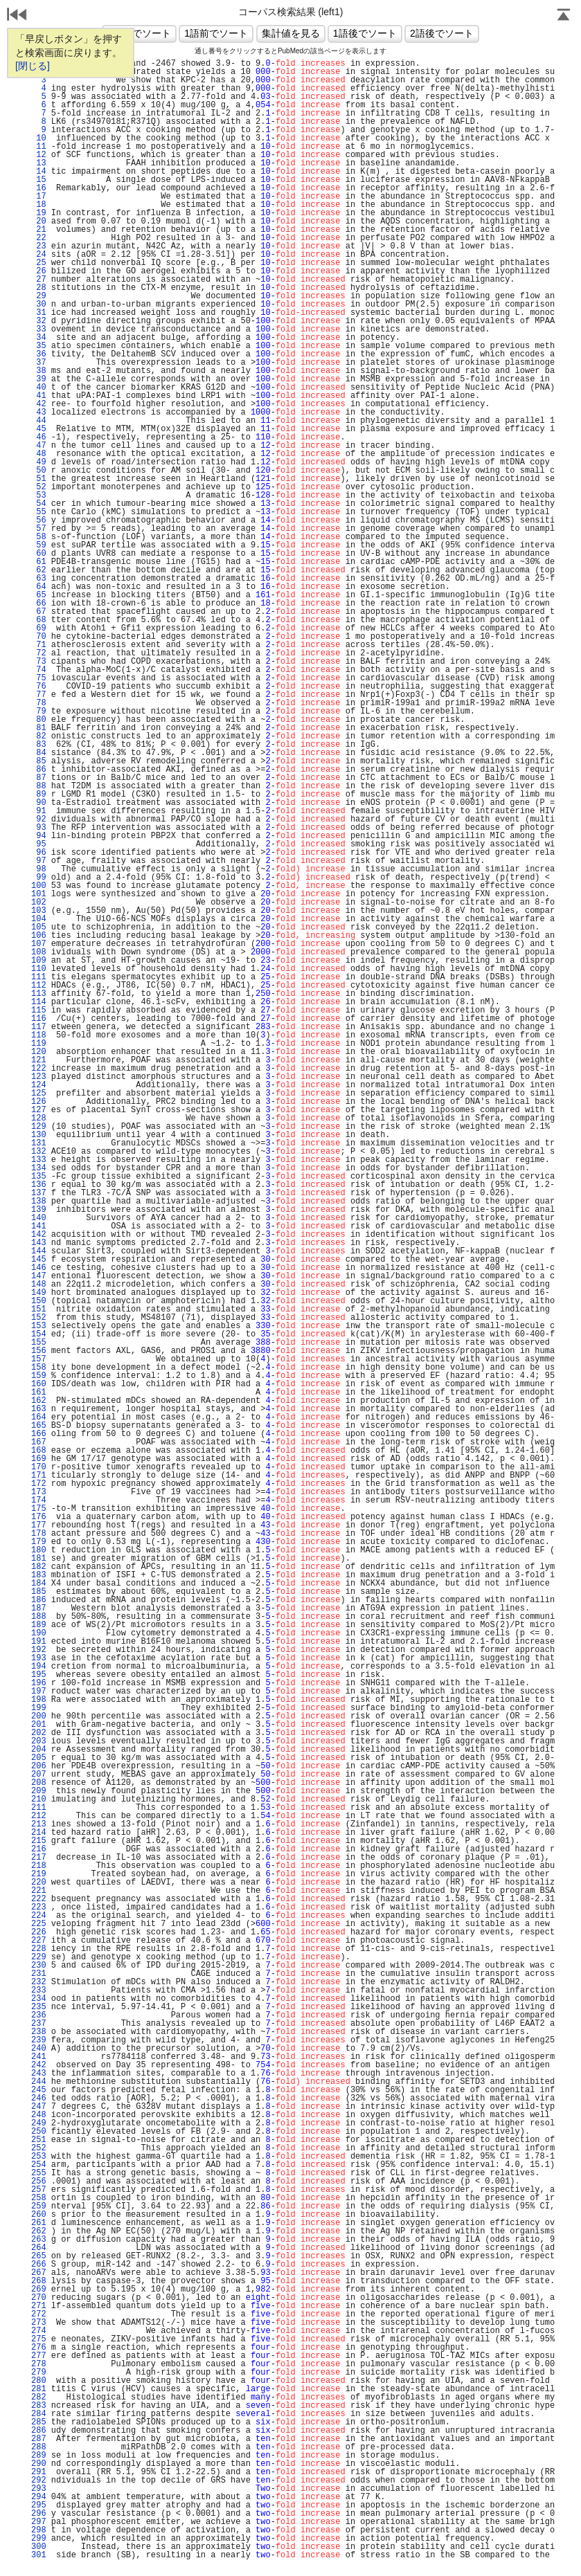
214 (38, 1833)
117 (38, 1027)
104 (38, 919)
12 (38, 155)
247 (38, 2107)
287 (38, 2439)
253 (38, 2156)
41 (38, 396)
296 (38, 2514)
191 (38, 1642)
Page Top (564, 15)
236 (38, 2015)
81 (38, 728)
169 (38, 1459)
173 (38, 1492)
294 (38, 2497)
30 (38, 304)
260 (38, 2215)
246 (38, 2098)
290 (38, 2464)
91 (38, 811)
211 (38, 1808)
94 (38, 836)
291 (38, 2472)
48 (38, 454)
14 (38, 171)
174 (38, 1500)
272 (38, 2314)
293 (38, 2489)
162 (38, 1401)
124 (38, 1085)
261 (38, 2223)
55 (38, 512)
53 (38, 495)
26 (38, 271)
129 (38, 1127)
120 (38, 1052)
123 (38, 1077)
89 (38, 794)
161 (38, 1392)
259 (38, 2206)
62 (38, 570)
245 (38, 2090)
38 (38, 371)
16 (38, 188)
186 (38, 1600)
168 (38, 1450)
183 (38, 1575)
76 (38, 686)
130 (38, 1135)
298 (38, 2530)
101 (38, 894)
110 (38, 969)
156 (38, 1351)
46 (38, 437)
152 (38, 1318)
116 (38, 1019)
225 (38, 1924)
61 (38, 562)
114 (38, 1002)
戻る (17, 15)
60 (38, 554)
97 (38, 861)
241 (38, 2057)
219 (38, 1874)
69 (38, 628)
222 (38, 1899)
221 (38, 1891)
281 (38, 2389)
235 (38, 2007)
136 (38, 1185)
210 (38, 1799)
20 (38, 221)
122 (38, 1068)
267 (38, 2273)
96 (38, 853)
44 (38, 421)
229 (38, 1957)
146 (38, 1268)
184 (38, 1583)
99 (38, 877)
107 (38, 944)
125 (38, 1093)
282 (38, 2397)
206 (38, 1766)
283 (38, 2406)
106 (38, 936)
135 (38, 1176)
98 (38, 869)
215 (38, 1841)
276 (38, 2347)
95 (38, 844)
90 (38, 803)
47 (38, 446)
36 (38, 354)
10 (38, 138)
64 (38, 587)
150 (38, 1301)
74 (38, 670)
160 (38, 1384)
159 (38, 1376)
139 (38, 1210)
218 (38, 1866)
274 (38, 2331)
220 (38, 1882)
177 (38, 1525)
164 (38, 1417)
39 (38, 379)
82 (38, 736)
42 (38, 404)
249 (38, 2123)
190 (38, 1633)
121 (38, 1060)
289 (38, 2455)
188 (38, 1617)
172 (38, 1484)
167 (38, 1442)
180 (38, 1550)
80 (38, 720)
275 (38, 2339)
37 (38, 363)
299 (38, 2538)
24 (38, 255)
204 (38, 1749)
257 (38, 2190)
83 (38, 745)
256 (38, 2181)
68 (38, 620)
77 (38, 695)
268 (38, 2281)
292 (38, 2480)
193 (38, 1658)
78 (38, 703)
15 (38, 180)
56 (38, 520)
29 (38, 296)
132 (38, 1152)
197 (38, 1691)
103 (38, 911)
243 (38, 2073)
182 (38, 1567)
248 (38, 2115)
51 (38, 479)
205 (38, 1758)
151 (38, 1309)
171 (38, 1475)
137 (38, 1193)
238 (38, 2032)
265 (38, 2256)
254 (38, 2165)
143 (38, 1243)
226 (38, 1932)
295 (38, 2505)
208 (38, 1783)
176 (38, 1517)
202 (38, 1733)
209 (38, 1791)
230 (38, 1965)
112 (38, 985)
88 (38, 786)
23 (38, 246)
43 (38, 412)
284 (38, 2414)
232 (38, 1982)
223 (38, 1907)
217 (38, 1857)
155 (38, 1343)
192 (38, 1650)
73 (38, 661)
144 (38, 1251)
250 (38, 2132)
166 (38, 1434)
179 (38, 1542)
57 (38, 529)
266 (38, 2264)
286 (38, 2431)
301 (38, 2555)
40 (38, 387)
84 (38, 753)
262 (38, 2231)
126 (38, 1102)
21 (38, 230)
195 (38, 1675)
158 (38, 1367)
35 (38, 346)
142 (38, 1235)
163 (38, 1409)
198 (38, 1700)
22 (38, 238)
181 (38, 1558)
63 (38, 578)
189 (38, 1625)
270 (38, 2298)
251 (38, 2140)
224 (38, 1916)
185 (38, 1592)
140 (38, 1218)
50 (38, 470)
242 (38, 2065)
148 (38, 1284)
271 (38, 2306)
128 (38, 1118)
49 (38, 462)
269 (38, 2289)
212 (38, 1816)
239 (38, 2040)
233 (38, 1990)
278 (38, 2364)
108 (38, 952)
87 (38, 778)
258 (38, 2198)
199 (38, 1708)
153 (38, 1326)
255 (38, 2173)
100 (38, 886)
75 (38, 678)
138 (38, 1201)
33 (38, 329)
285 (38, 2422)
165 (38, 1426)
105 (38, 927)
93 (38, 828)
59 (38, 545)
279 (38, 2372)
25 (38, 263)
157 (38, 1359)
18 (38, 205)
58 (38, 537)
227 (38, 1940)
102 (38, 902)
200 (38, 1716)
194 (38, 1666)
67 (38, 612)
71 (38, 645)
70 (38, 637)
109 (38, 960)
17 (38, 196)
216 (38, 1849)
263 (38, 2239)
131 (38, 1143)
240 (38, 2048)
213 (38, 1824)
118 (38, 1035)
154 (38, 1334)
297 (38, 2522)
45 (38, 429)
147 (38, 1276)
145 (38, 1259)
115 (38, 1010)
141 (38, 1226)
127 (38, 1110)
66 (38, 603)
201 (38, 1725)
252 (38, 2148)
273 (38, 2323)
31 (38, 313)
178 (38, 1534)
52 (38, 487)
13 (38, 163)
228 (38, 1949)
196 (38, 1683)
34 (38, 338)
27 (38, 279)
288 (38, 2447)
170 (38, 1467)
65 (38, 595)
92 (38, 819)
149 (38, 1293)
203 (38, 1741)
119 (38, 1044)
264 (38, 2248)
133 (38, 1160)
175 (38, 1509)
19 (38, 213)
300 (38, 2547)
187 (38, 1608)
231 (38, 1974)
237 (38, 2024)
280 (38, 2381)
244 (38, 2082)
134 (38, 1168)
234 (38, 1999)
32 (38, 321)
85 (38, 761)
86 (38, 769)
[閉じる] (32, 65)
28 (38, 288)
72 (38, 653)
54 (38, 504)
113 (38, 994)
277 (38, 2356)
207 (38, 1774)
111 (38, 977)
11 (38, 147)
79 (38, 711)
